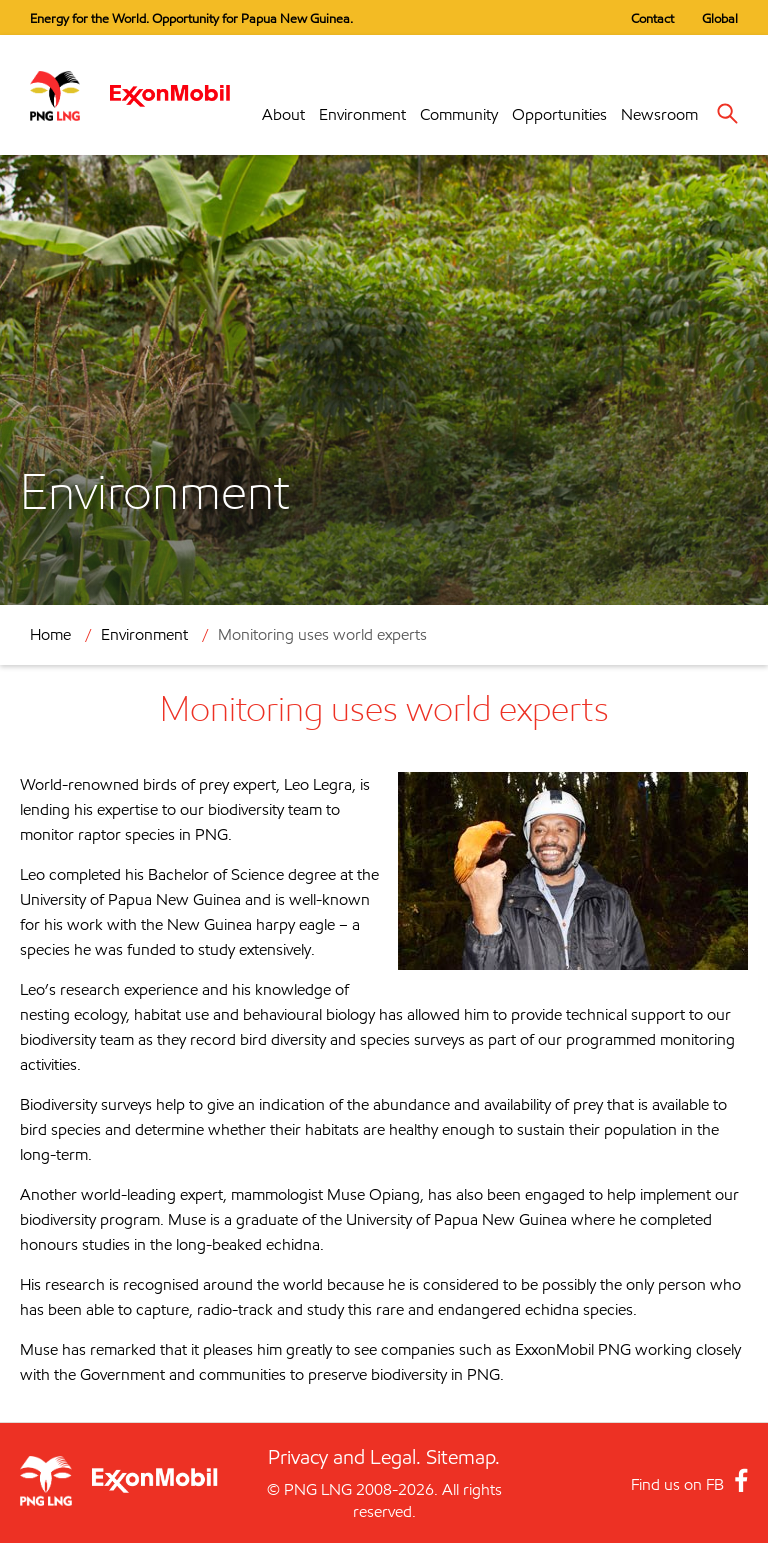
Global (720, 18)
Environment (362, 114)
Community (459, 114)
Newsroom (659, 114)
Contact (652, 18)
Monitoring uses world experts (322, 634)
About (283, 114)
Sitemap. (463, 1457)
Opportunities (559, 114)
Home (50, 634)
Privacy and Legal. (344, 1457)
